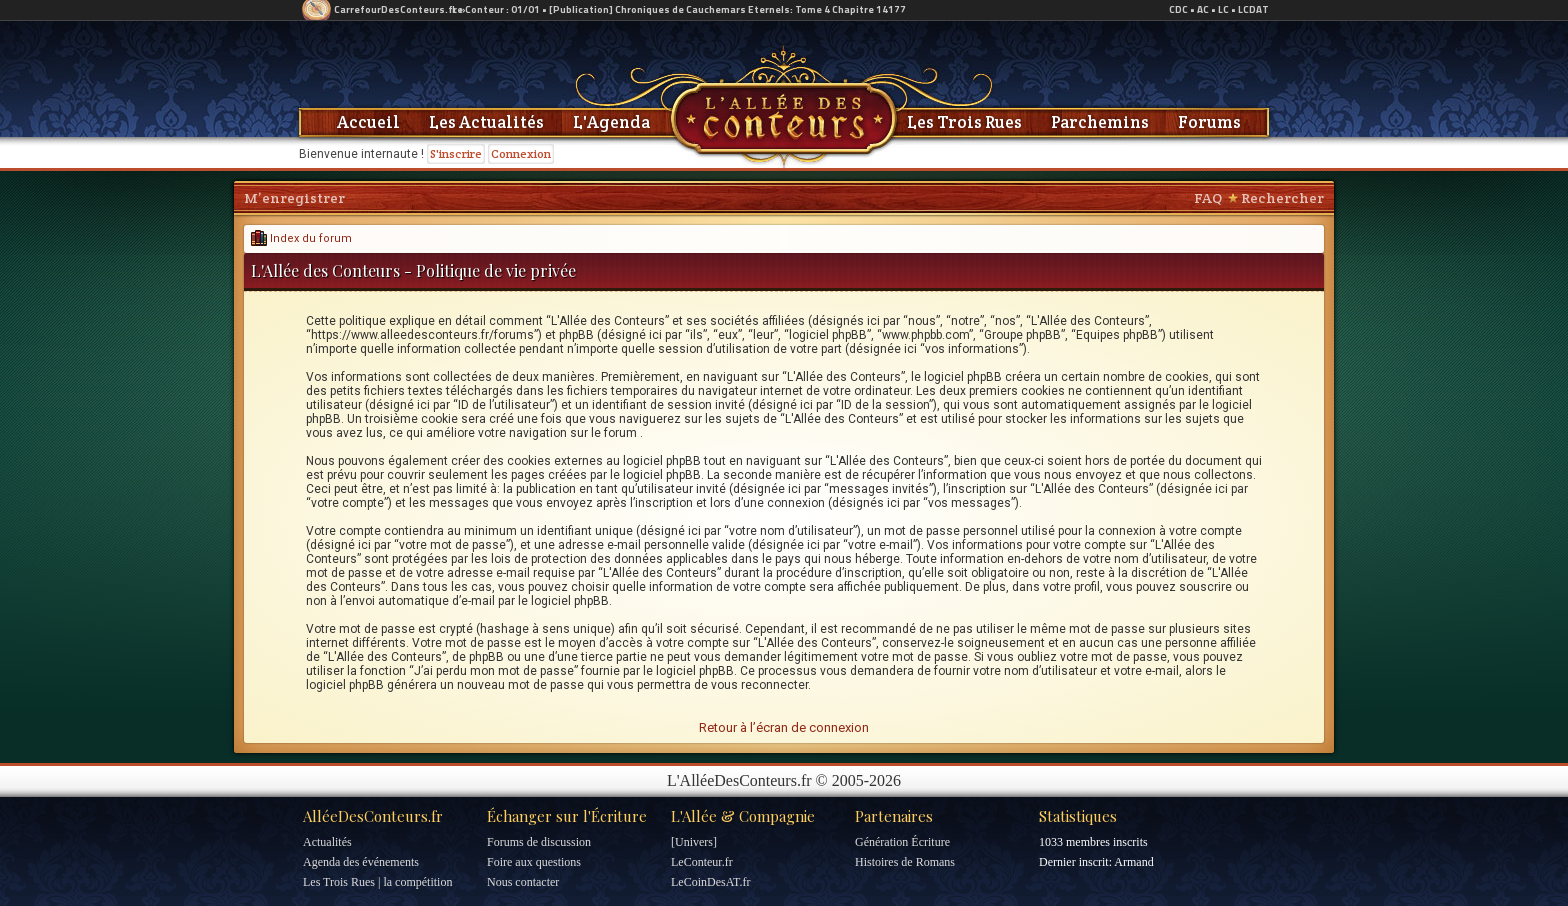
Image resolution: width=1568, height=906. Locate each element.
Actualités (327, 842)
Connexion (521, 153)
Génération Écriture (902, 842)
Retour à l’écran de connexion (784, 727)
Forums (1209, 122)
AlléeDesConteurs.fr (373, 816)
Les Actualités (486, 122)
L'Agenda (611, 122)
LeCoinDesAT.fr (710, 882)
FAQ (1208, 198)
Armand (1133, 862)
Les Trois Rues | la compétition (377, 882)
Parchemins (1100, 122)
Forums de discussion (539, 842)
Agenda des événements (361, 862)
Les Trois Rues (964, 122)
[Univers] (694, 842)
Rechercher (1282, 198)
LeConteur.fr (702, 862)
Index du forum (301, 238)
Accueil (368, 122)
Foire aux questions (534, 862)
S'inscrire (456, 153)
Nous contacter (523, 882)
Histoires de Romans (905, 862)
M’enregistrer (294, 198)
